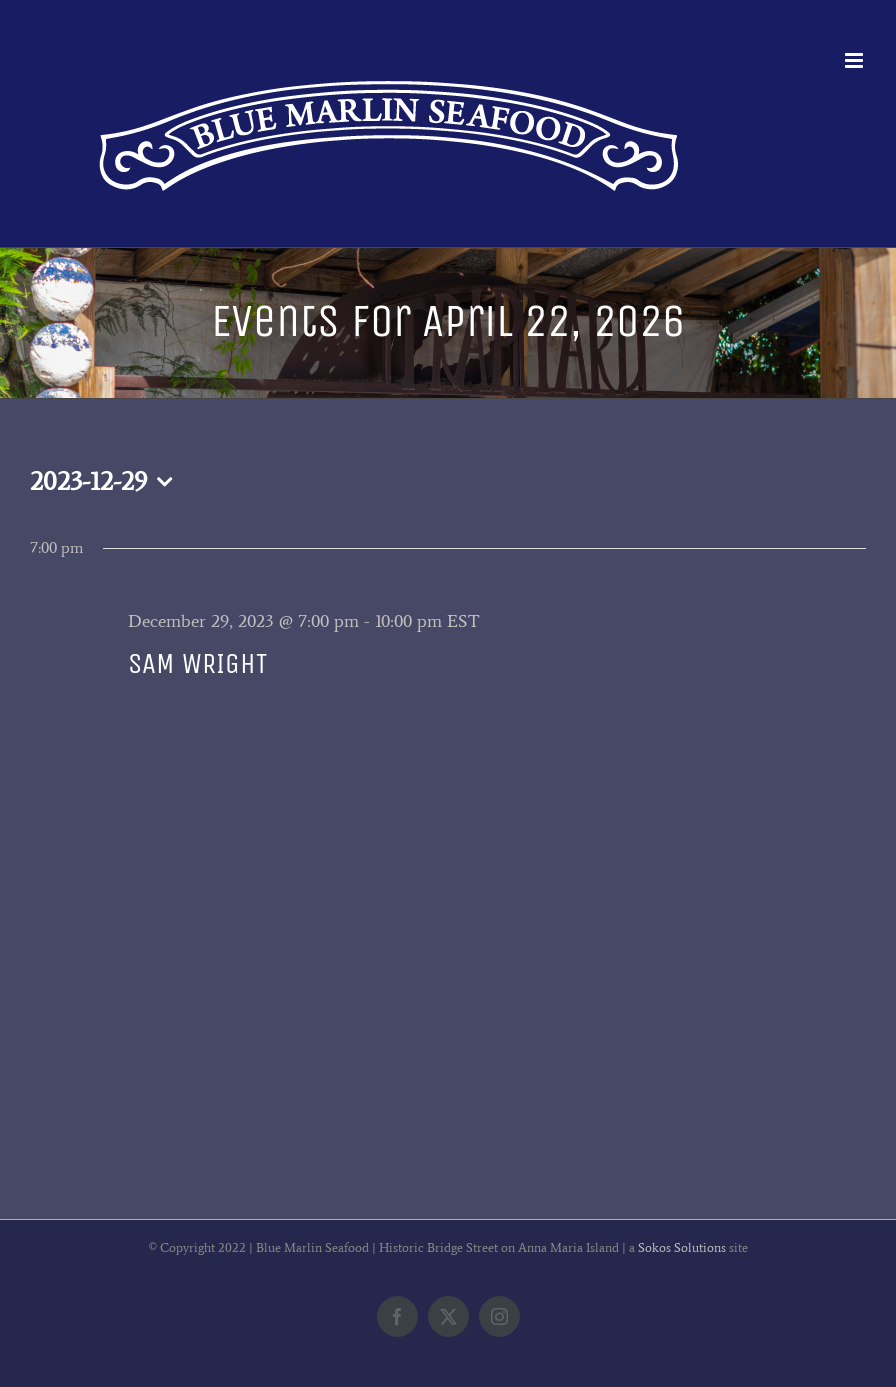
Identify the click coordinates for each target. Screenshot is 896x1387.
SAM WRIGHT (197, 663)
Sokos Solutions (682, 1247)
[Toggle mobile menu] (855, 60)
